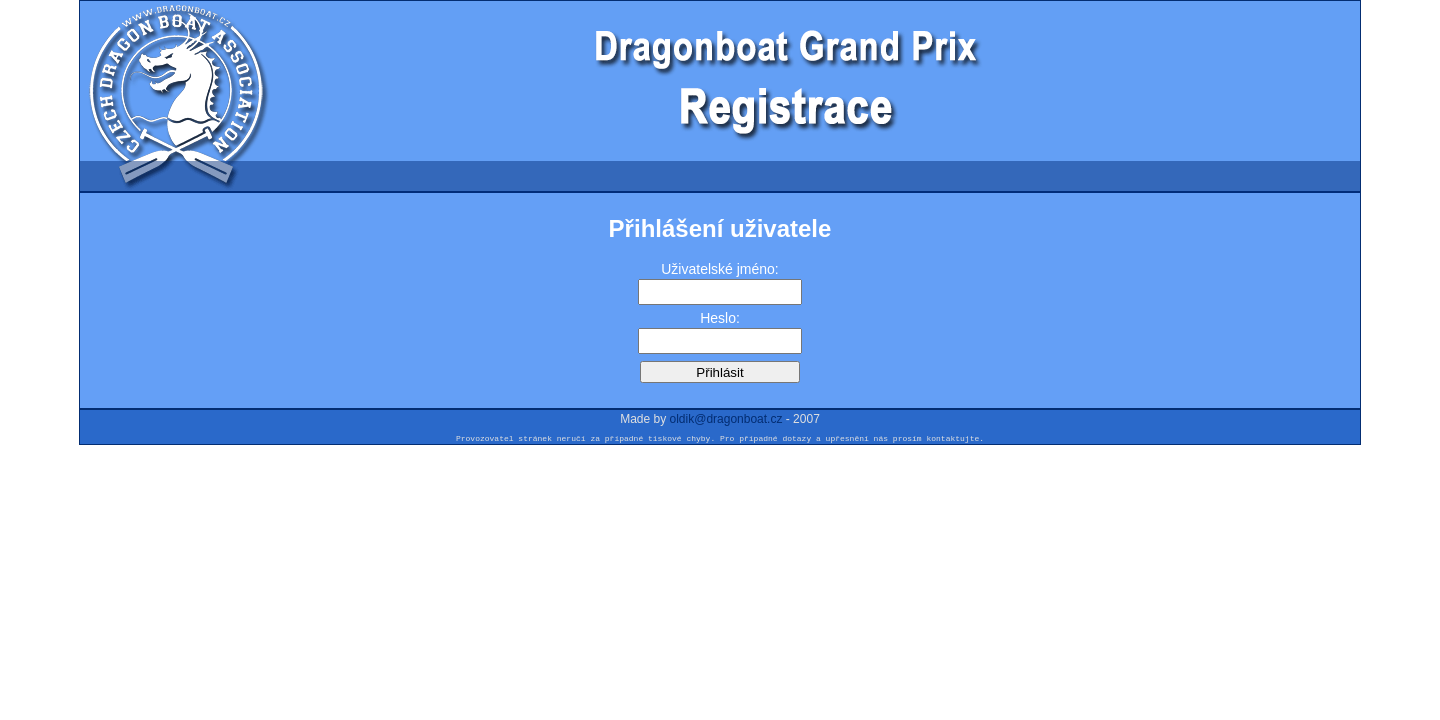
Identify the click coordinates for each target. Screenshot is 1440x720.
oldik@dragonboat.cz (726, 419)
